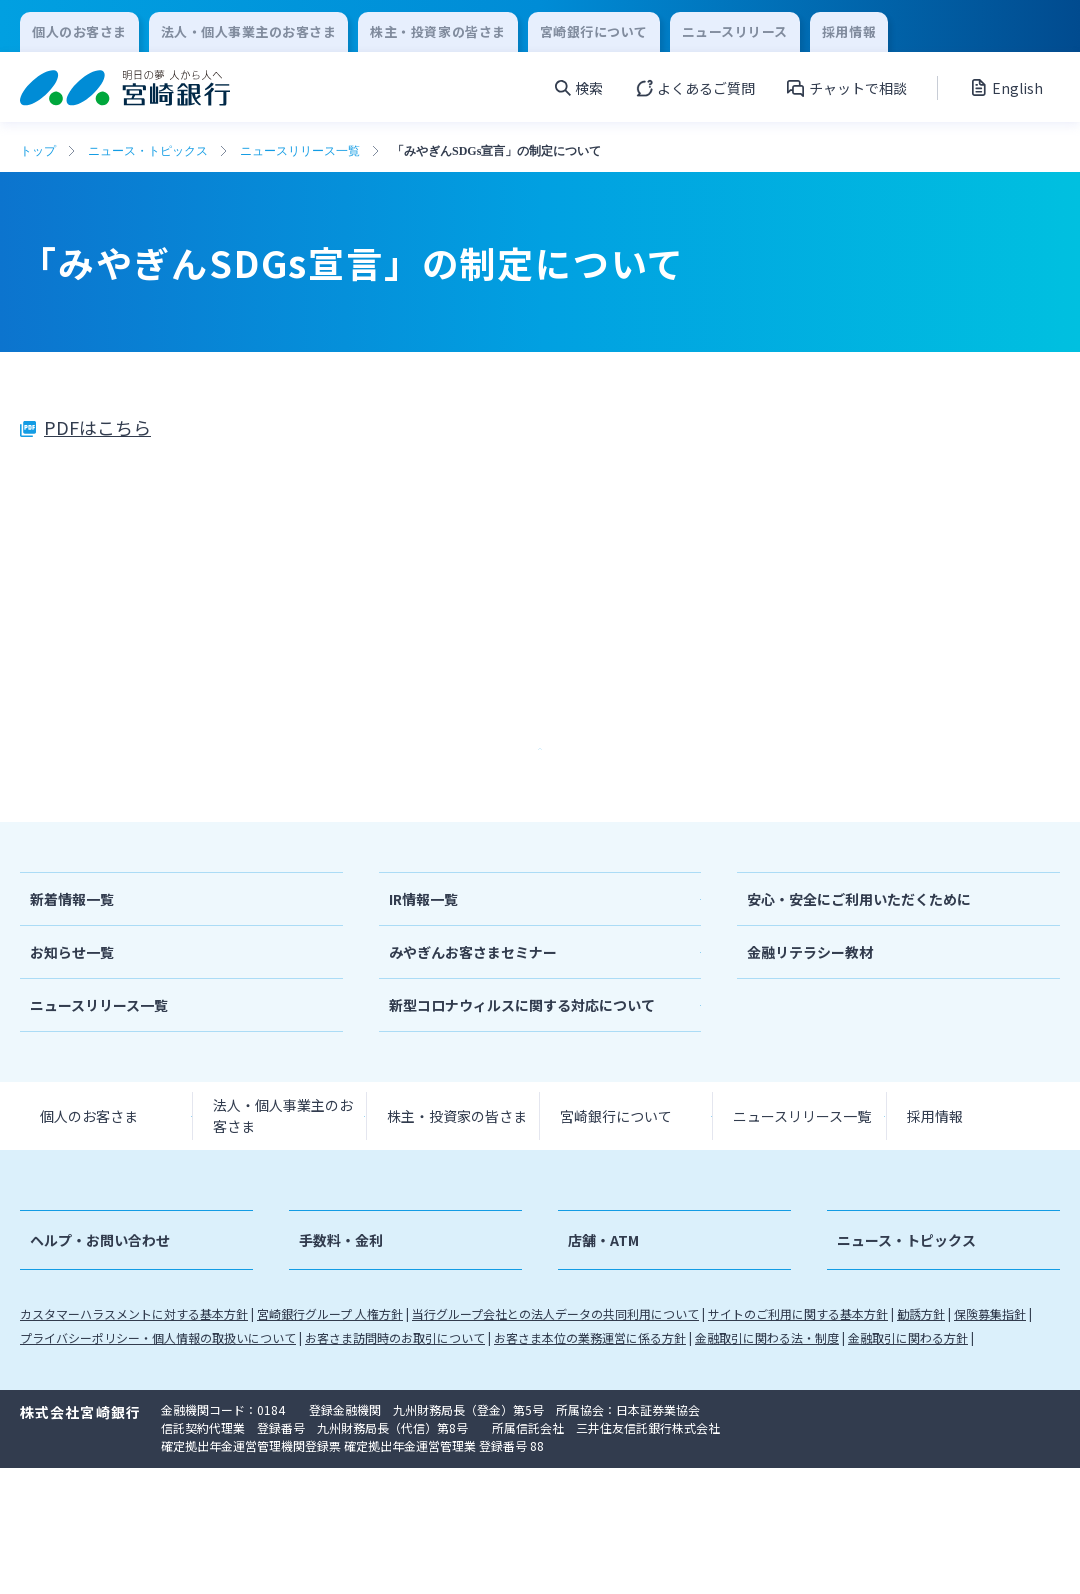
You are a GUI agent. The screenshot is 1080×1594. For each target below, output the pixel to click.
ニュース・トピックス (148, 151)
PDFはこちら (97, 427)
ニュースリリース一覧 (300, 151)
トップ (38, 151)
